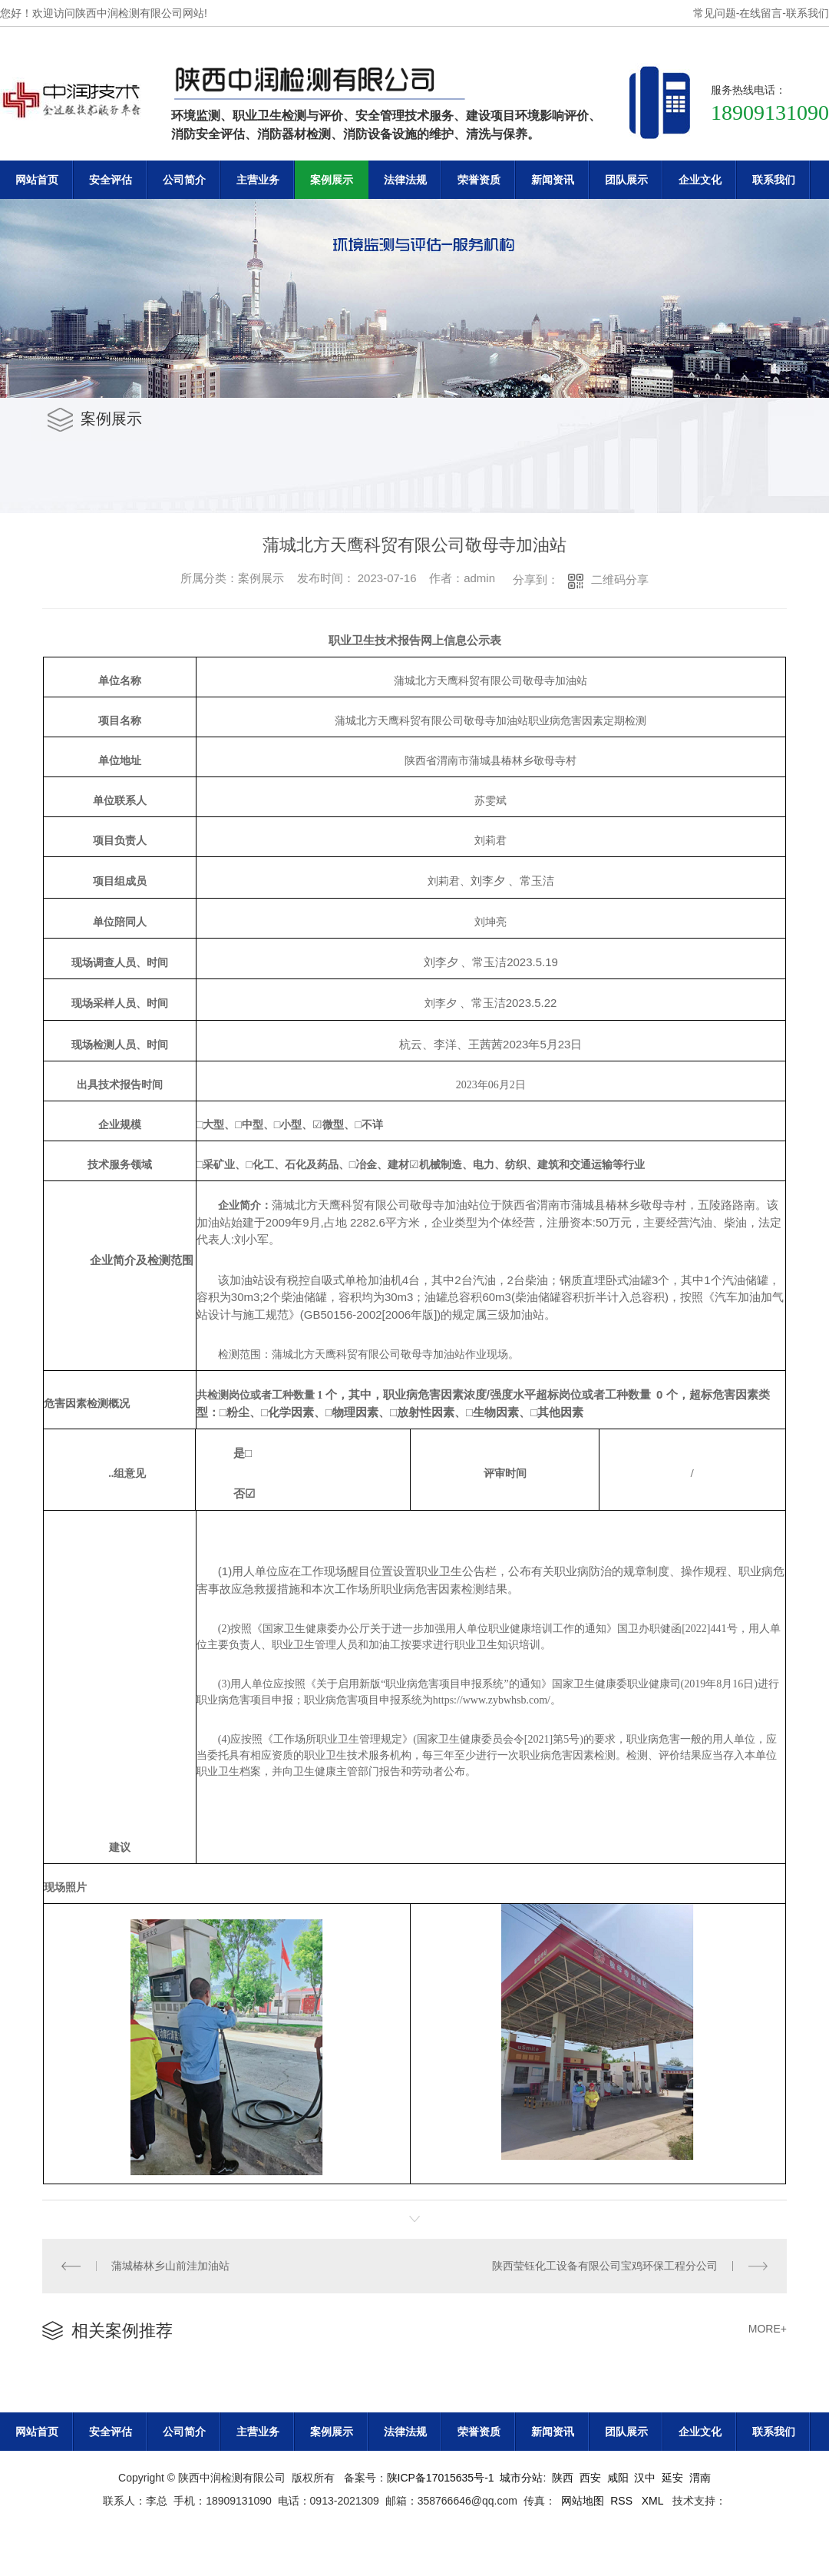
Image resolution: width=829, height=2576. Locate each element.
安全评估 (110, 180)
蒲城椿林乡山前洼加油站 (170, 2266)
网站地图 (582, 2501)
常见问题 (714, 13)
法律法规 (405, 180)
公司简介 (184, 180)
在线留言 (760, 13)
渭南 (700, 2478)
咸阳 (618, 2478)
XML (654, 2501)
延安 (672, 2478)
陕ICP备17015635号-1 (440, 2478)
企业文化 (700, 180)
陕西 (562, 2478)
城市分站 (521, 2478)
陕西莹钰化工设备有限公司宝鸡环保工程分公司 (605, 2266)
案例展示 (331, 180)
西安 (590, 2478)
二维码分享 (620, 579)
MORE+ (767, 2329)
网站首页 (36, 180)
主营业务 (257, 180)
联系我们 (807, 13)
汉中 (645, 2478)
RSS (623, 2501)
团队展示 (626, 180)
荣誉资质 (478, 180)
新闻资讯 (552, 180)
